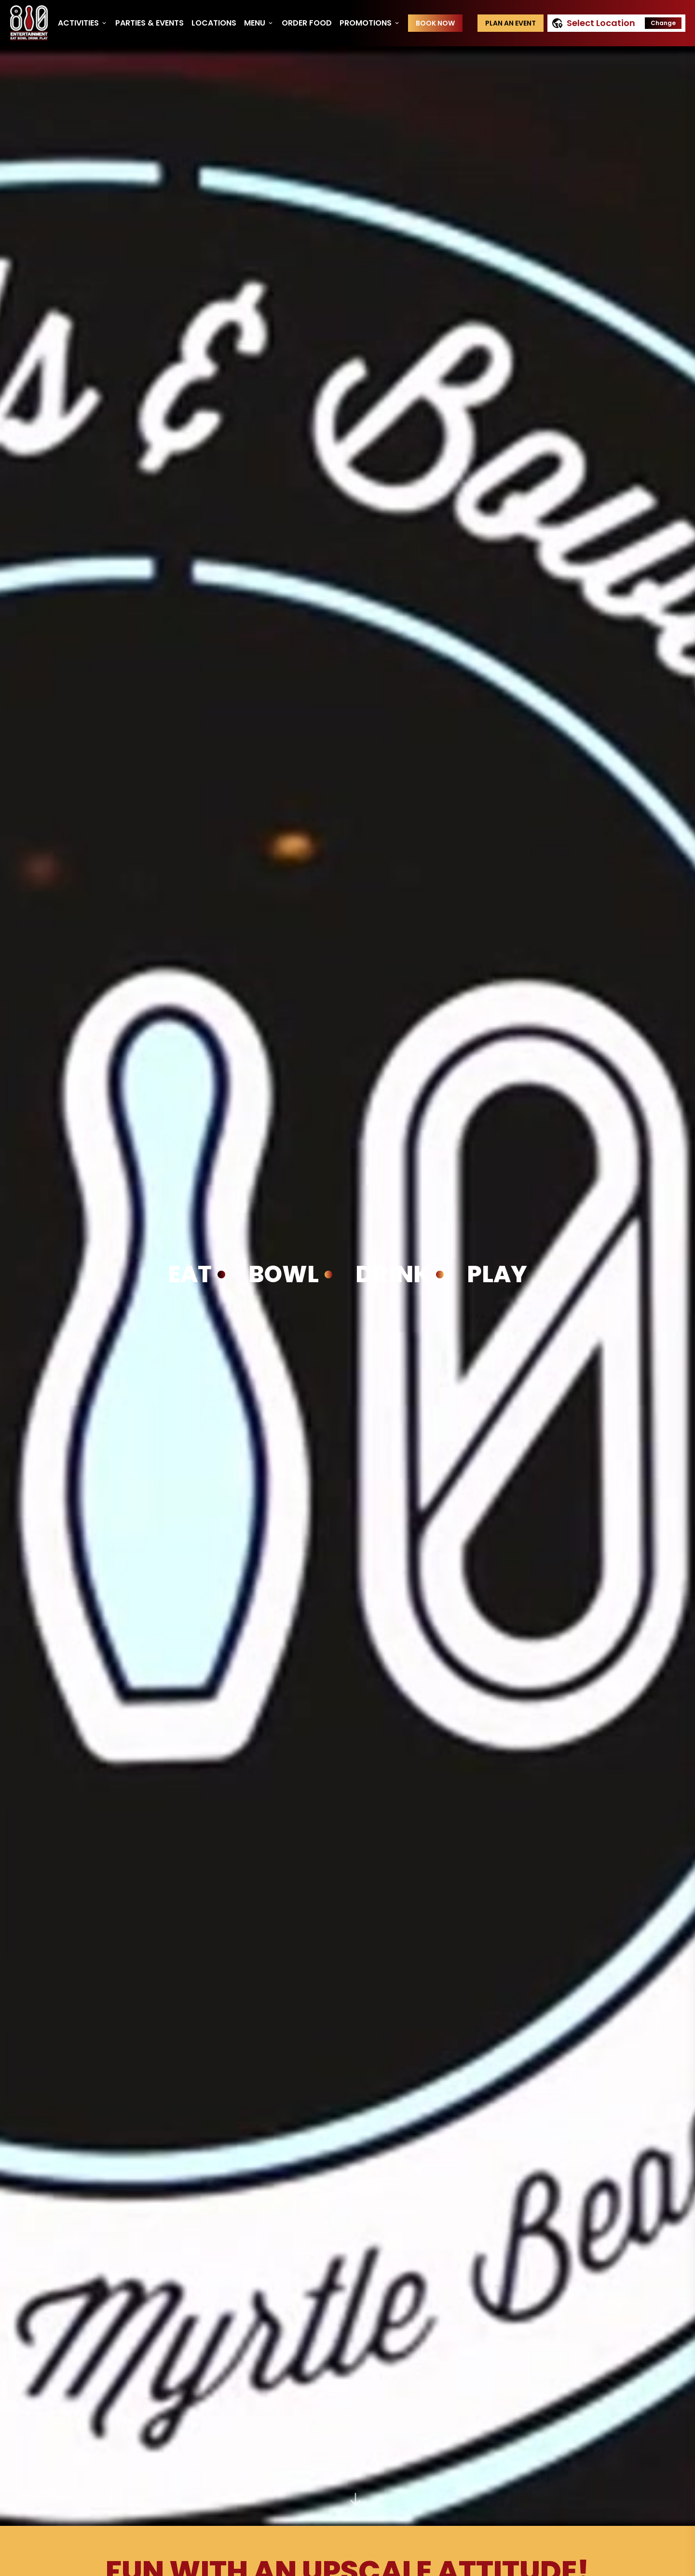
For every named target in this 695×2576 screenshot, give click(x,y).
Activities (83, 22)
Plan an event (510, 23)
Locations (213, 22)
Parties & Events (149, 22)
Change (663, 23)
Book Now (435, 23)
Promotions (370, 22)
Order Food (307, 22)
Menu (259, 22)
